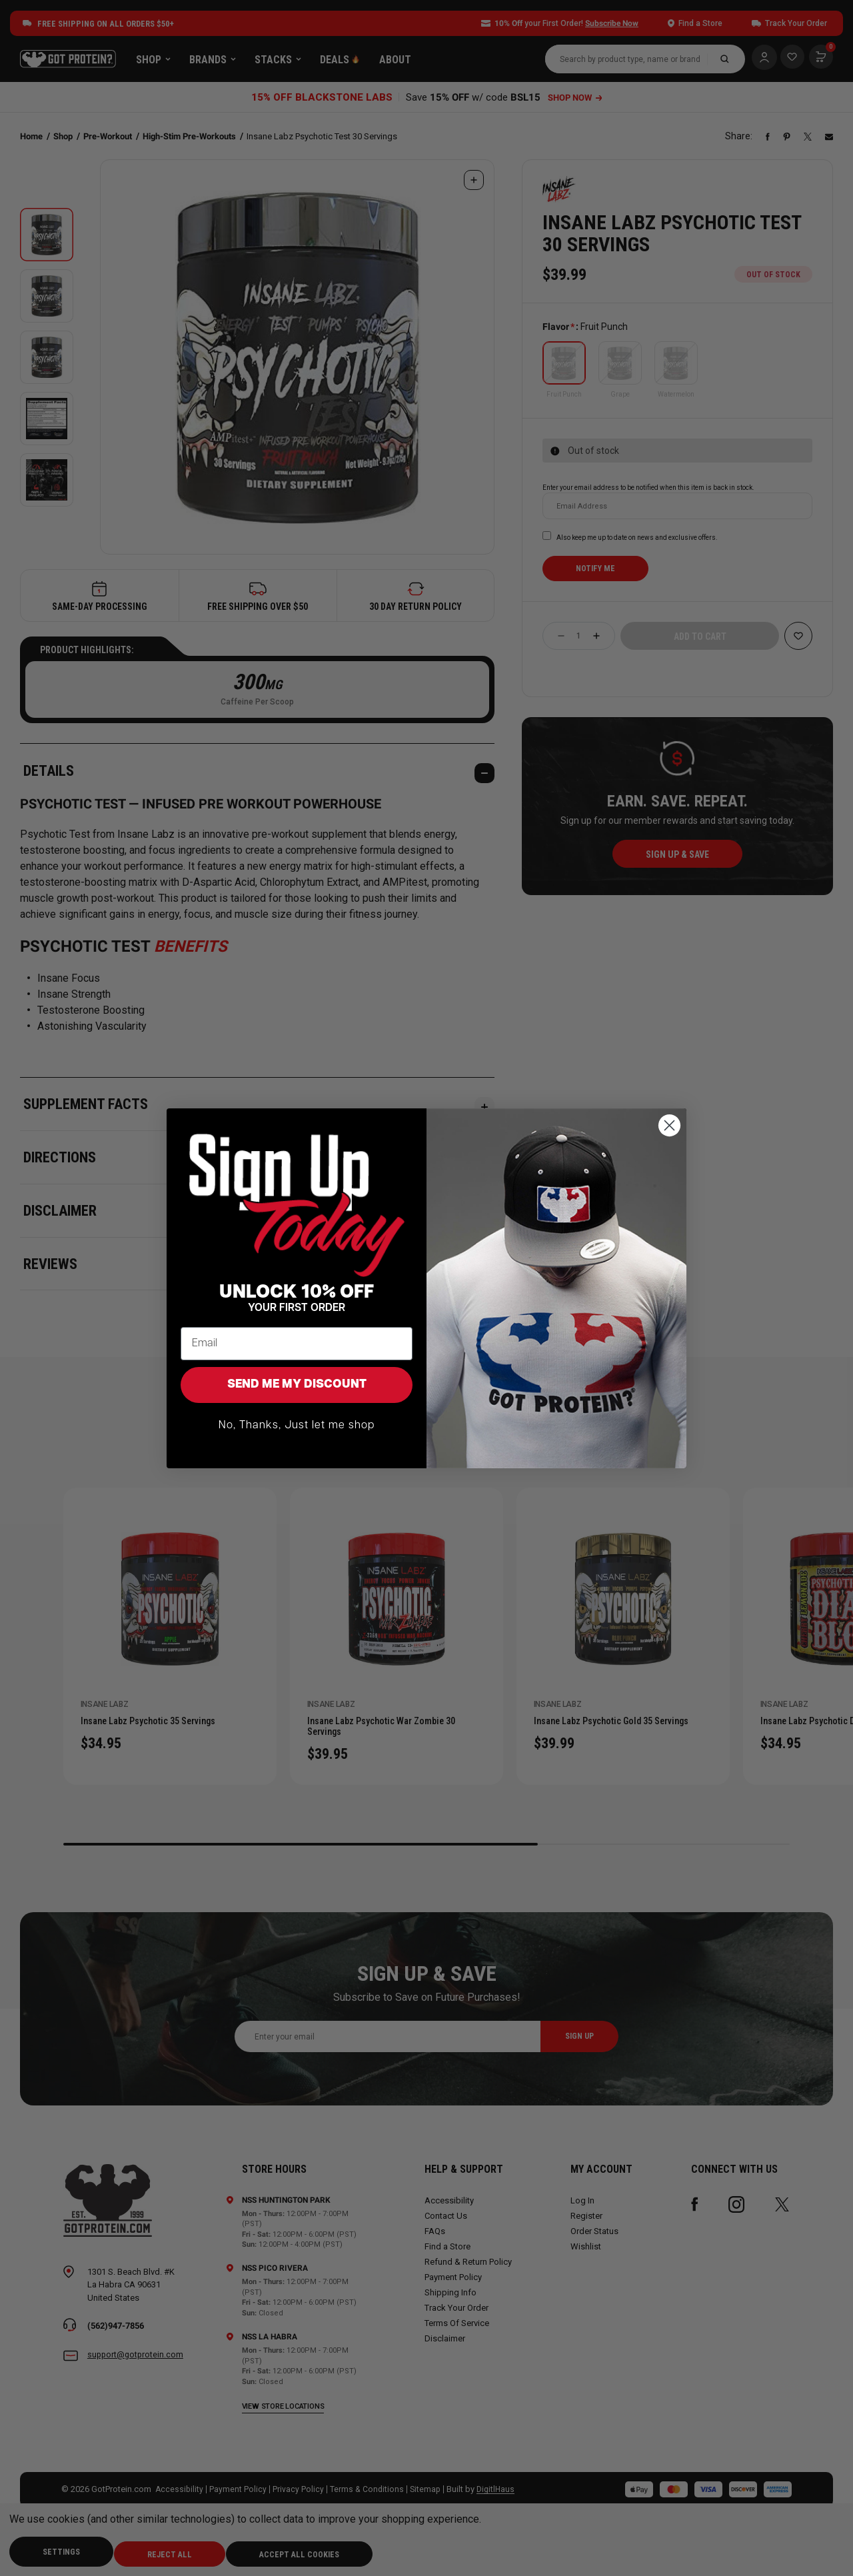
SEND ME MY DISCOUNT (297, 1384)
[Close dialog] (669, 1125)
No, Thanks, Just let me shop (297, 1425)
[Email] (297, 1343)
